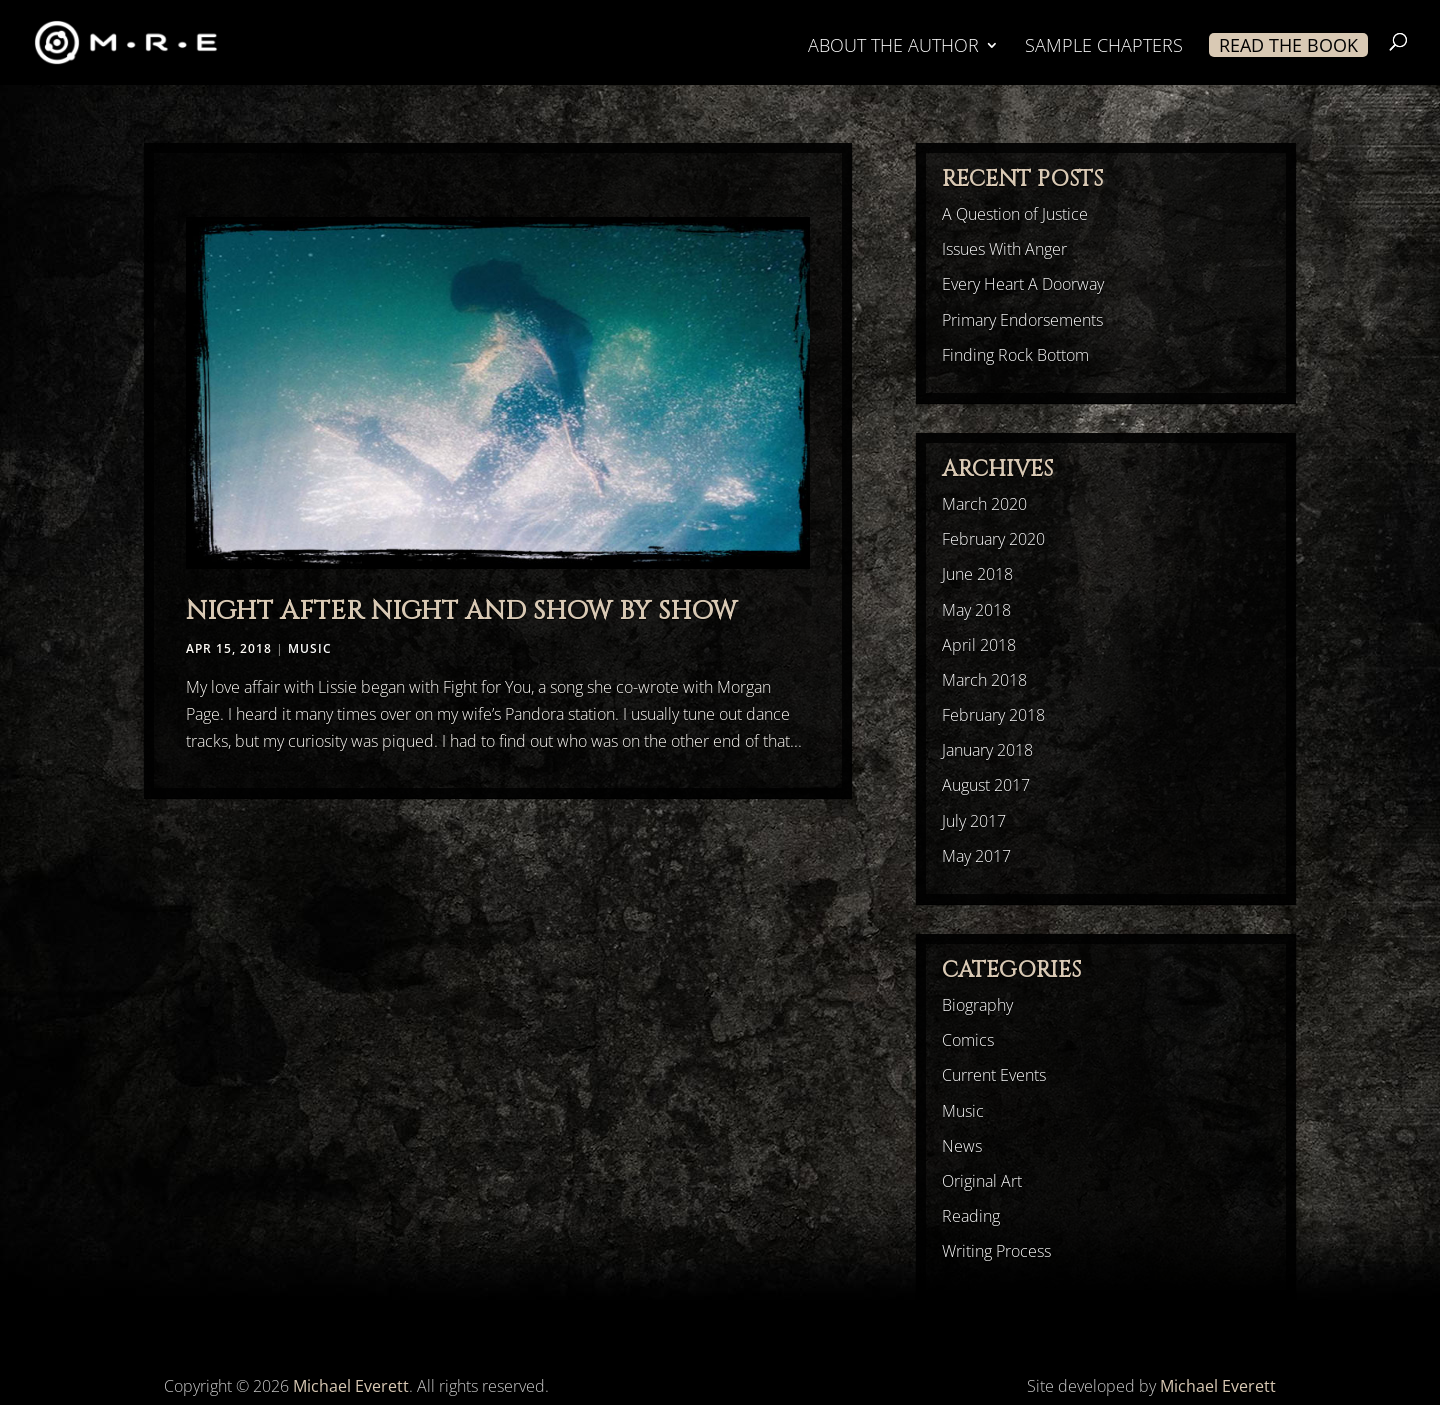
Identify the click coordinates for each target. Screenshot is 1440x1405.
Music (310, 648)
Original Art (982, 1181)
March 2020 (984, 504)
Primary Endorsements (1022, 320)
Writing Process (996, 1251)
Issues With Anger (1004, 249)
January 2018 (987, 750)
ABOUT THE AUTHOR (893, 47)
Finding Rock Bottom (1015, 355)
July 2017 (974, 821)
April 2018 (979, 645)
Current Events (994, 1075)
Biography (977, 1005)
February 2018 (993, 715)
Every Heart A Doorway (1023, 284)
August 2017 (986, 785)
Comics (968, 1040)
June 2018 (977, 574)
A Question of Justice (1015, 214)
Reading (971, 1216)
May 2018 (976, 610)
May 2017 (976, 856)
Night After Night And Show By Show (461, 611)
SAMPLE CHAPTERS (1104, 47)
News (962, 1146)
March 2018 (984, 680)
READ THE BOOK (1288, 45)
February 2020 (993, 539)
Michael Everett (351, 1386)
